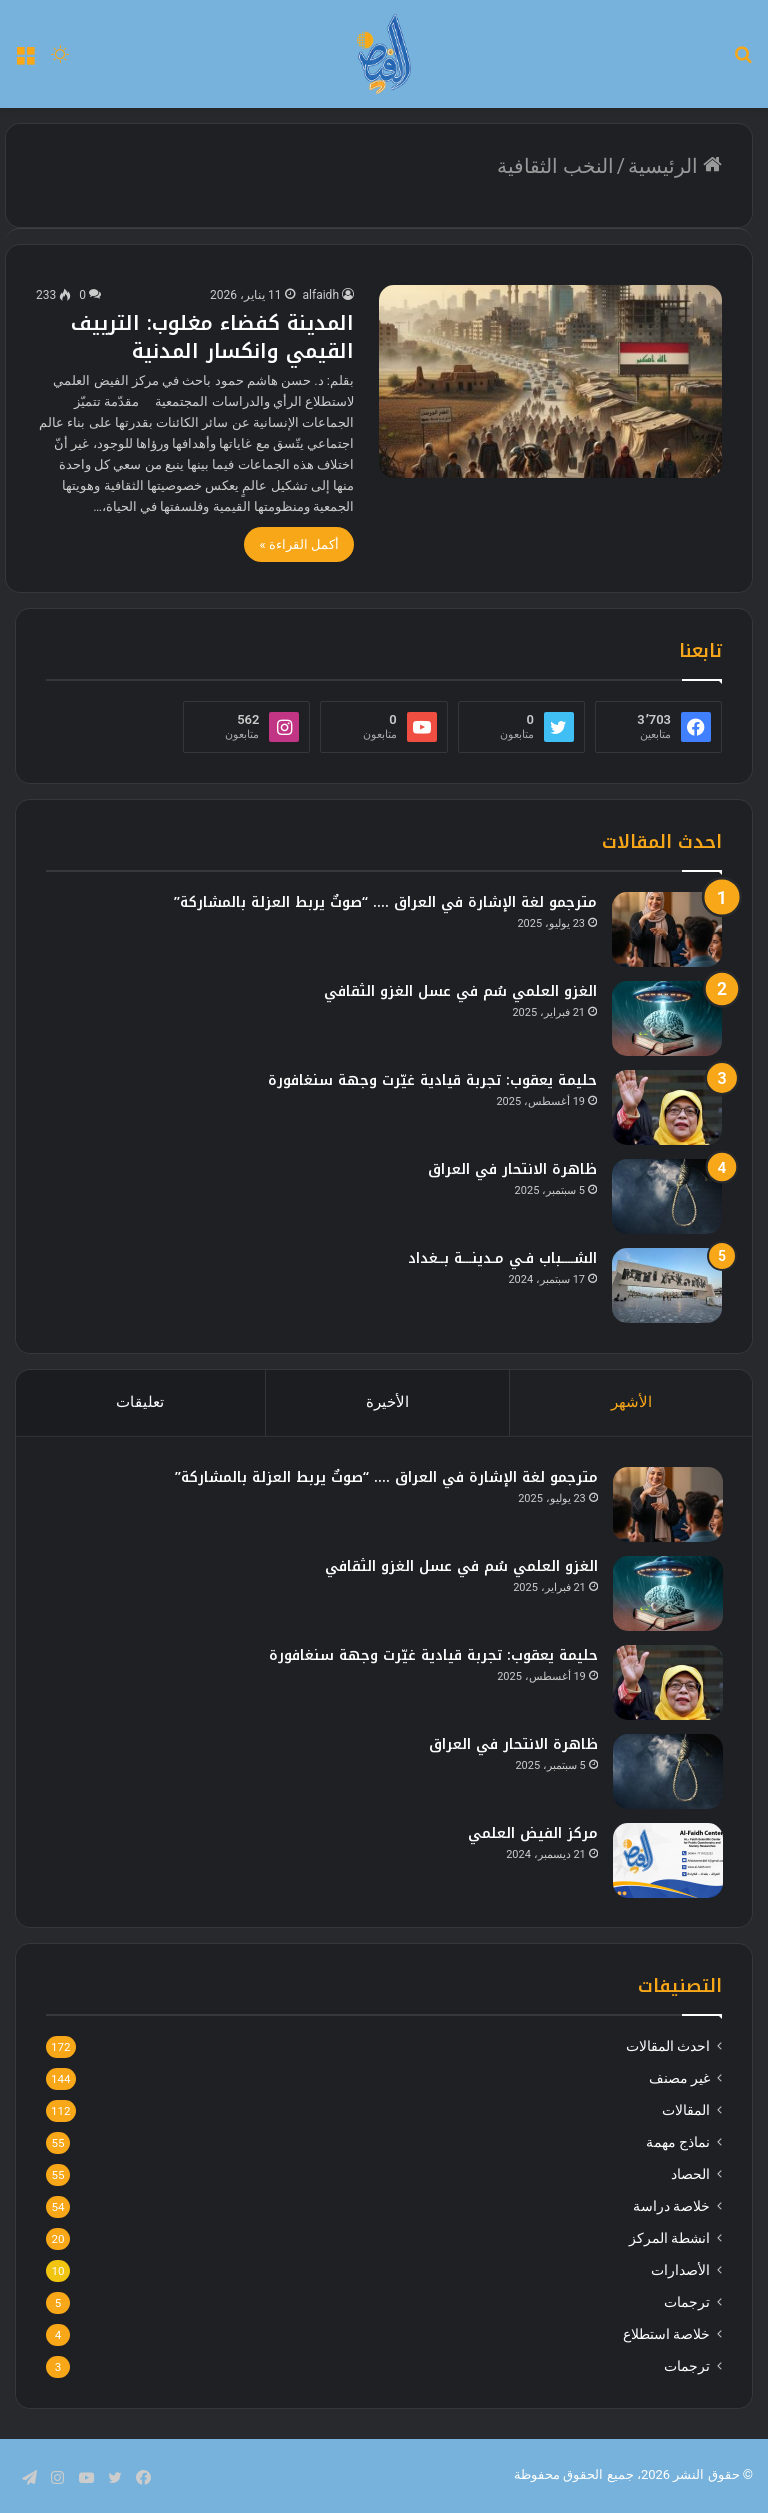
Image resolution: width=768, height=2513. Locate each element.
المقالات (686, 2112)
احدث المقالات (668, 2048)
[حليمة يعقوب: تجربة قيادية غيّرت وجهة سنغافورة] (667, 1107)
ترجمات (687, 2304)
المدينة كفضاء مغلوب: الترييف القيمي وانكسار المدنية (212, 337)
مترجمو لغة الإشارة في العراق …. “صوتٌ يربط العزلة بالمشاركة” (385, 902)
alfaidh (321, 295)
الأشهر (631, 1402)
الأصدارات (680, 2272)
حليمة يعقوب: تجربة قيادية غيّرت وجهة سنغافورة (432, 1080)
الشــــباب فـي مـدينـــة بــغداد (502, 1258)
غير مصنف (679, 2080)
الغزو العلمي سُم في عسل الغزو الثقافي (460, 991)
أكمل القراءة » (299, 544)
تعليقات (140, 1402)
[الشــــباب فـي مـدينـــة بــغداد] (667, 1285)
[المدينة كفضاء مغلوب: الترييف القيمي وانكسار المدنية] (550, 381)
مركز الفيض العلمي (532, 1833)
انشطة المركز (669, 2240)
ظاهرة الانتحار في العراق (512, 1169)
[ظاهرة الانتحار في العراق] (667, 1196)
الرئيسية (675, 166)
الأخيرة (387, 1402)
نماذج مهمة (678, 2144)
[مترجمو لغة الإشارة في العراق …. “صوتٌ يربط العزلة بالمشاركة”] (667, 929)
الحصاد (690, 2176)
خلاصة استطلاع (666, 2336)
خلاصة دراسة (671, 2208)
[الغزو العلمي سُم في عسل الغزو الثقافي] (667, 1018)
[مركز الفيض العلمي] (667, 1860)
